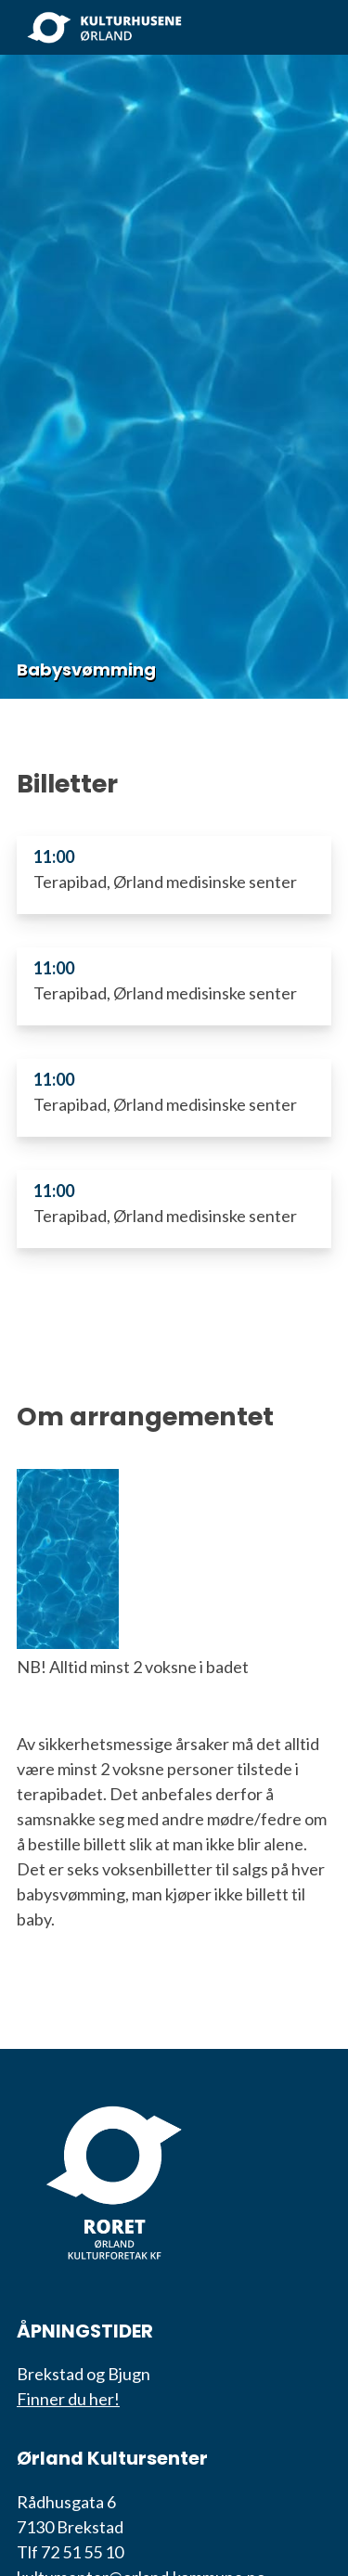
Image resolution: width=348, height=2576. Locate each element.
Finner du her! (68, 2399)
